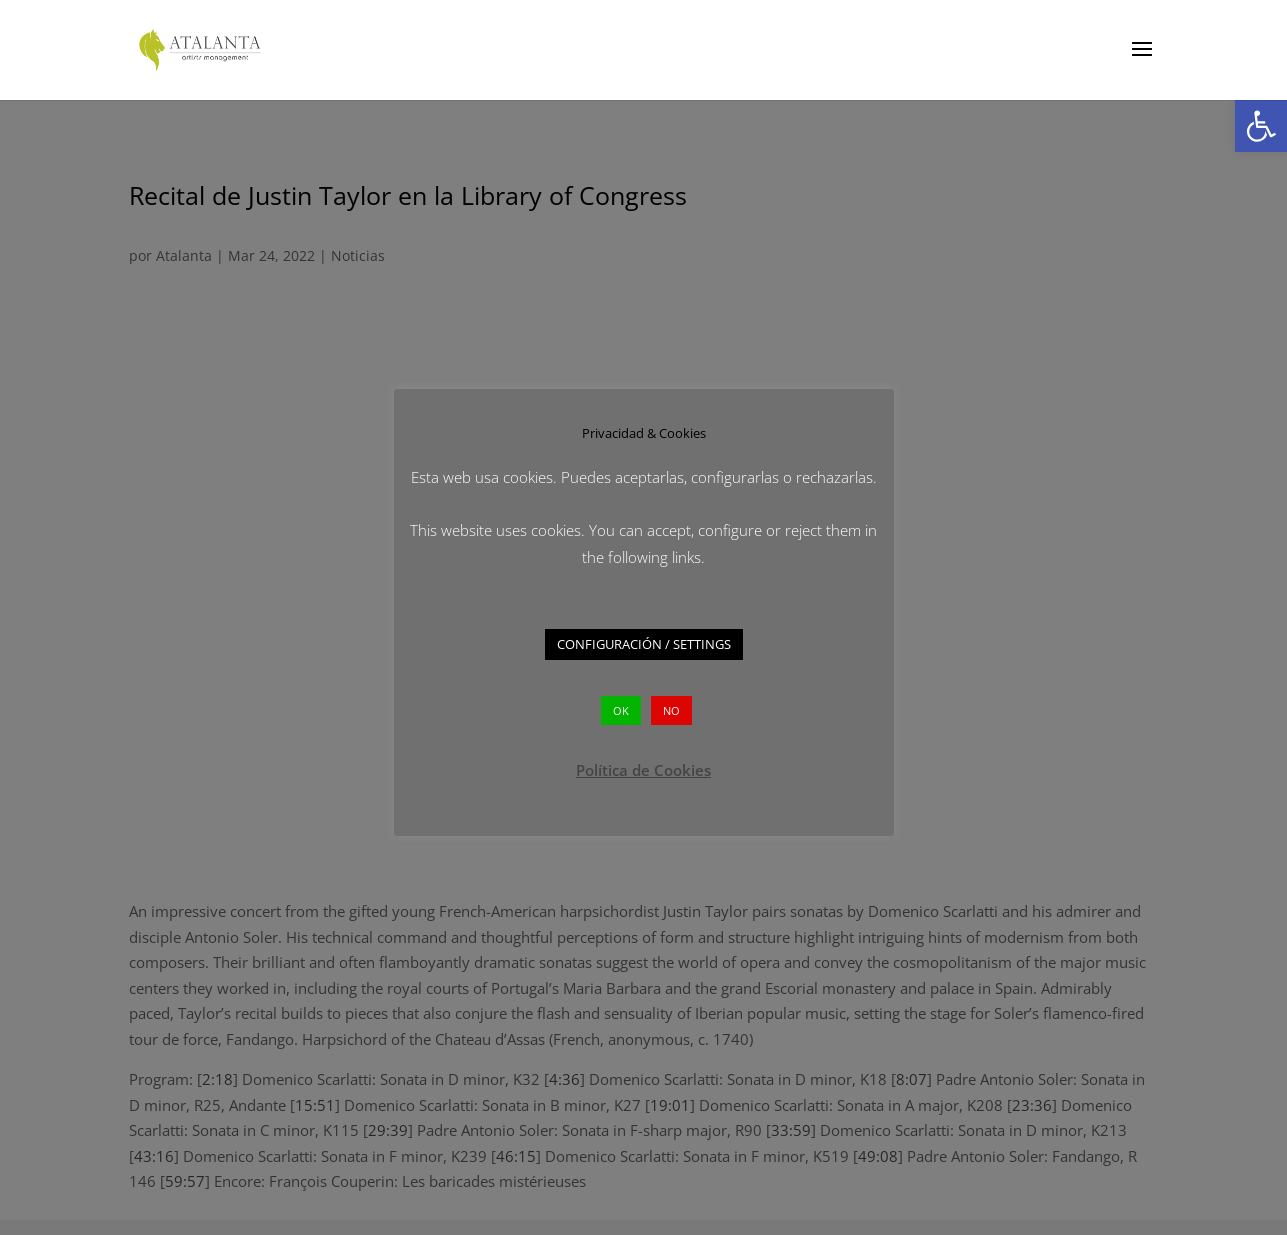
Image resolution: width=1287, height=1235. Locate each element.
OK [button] (621, 710)
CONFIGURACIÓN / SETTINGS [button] (644, 644)
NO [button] (671, 710)
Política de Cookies (643, 770)
